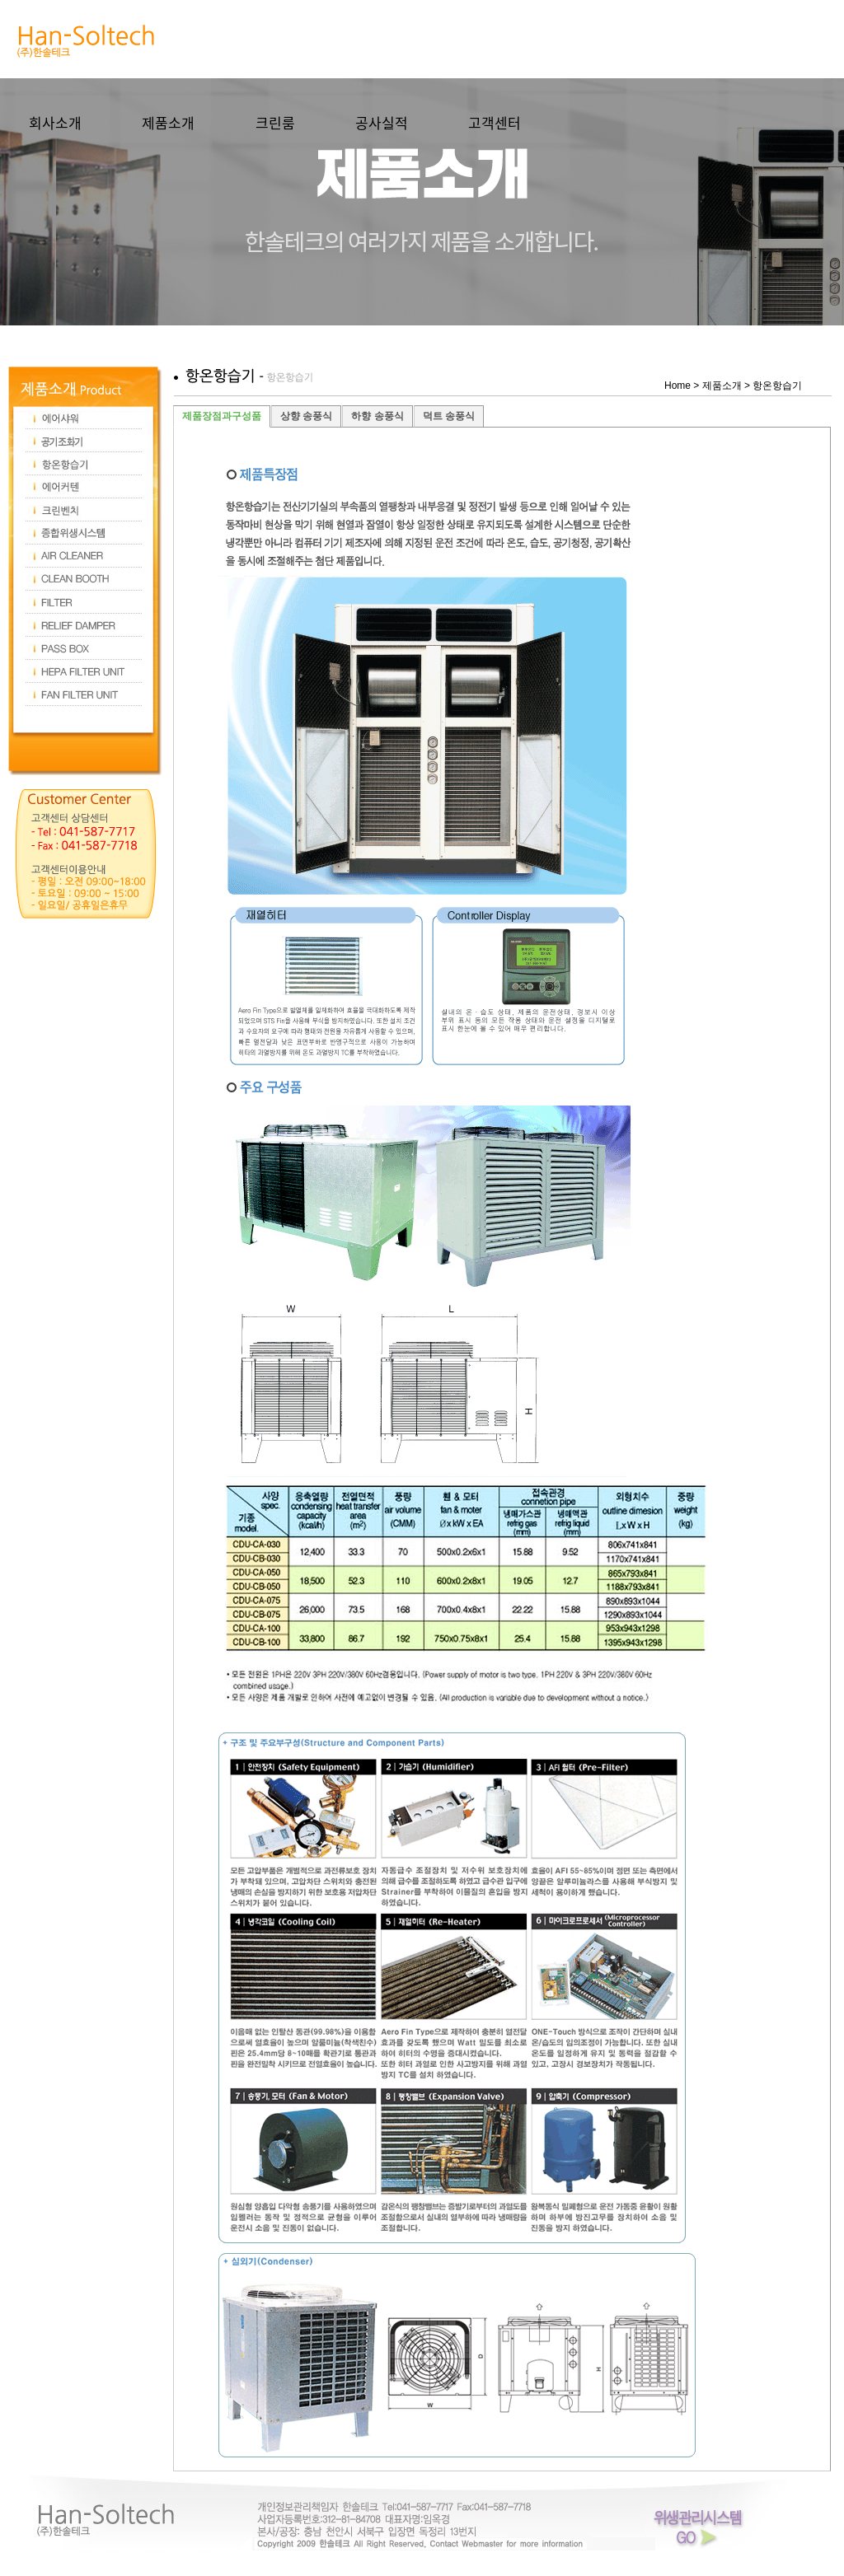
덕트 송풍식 (449, 416)
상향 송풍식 (306, 416)
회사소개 (55, 122)
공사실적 (381, 122)
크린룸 (275, 122)
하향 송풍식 (377, 416)
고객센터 (494, 122)
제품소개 (168, 122)
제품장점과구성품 (221, 416)
